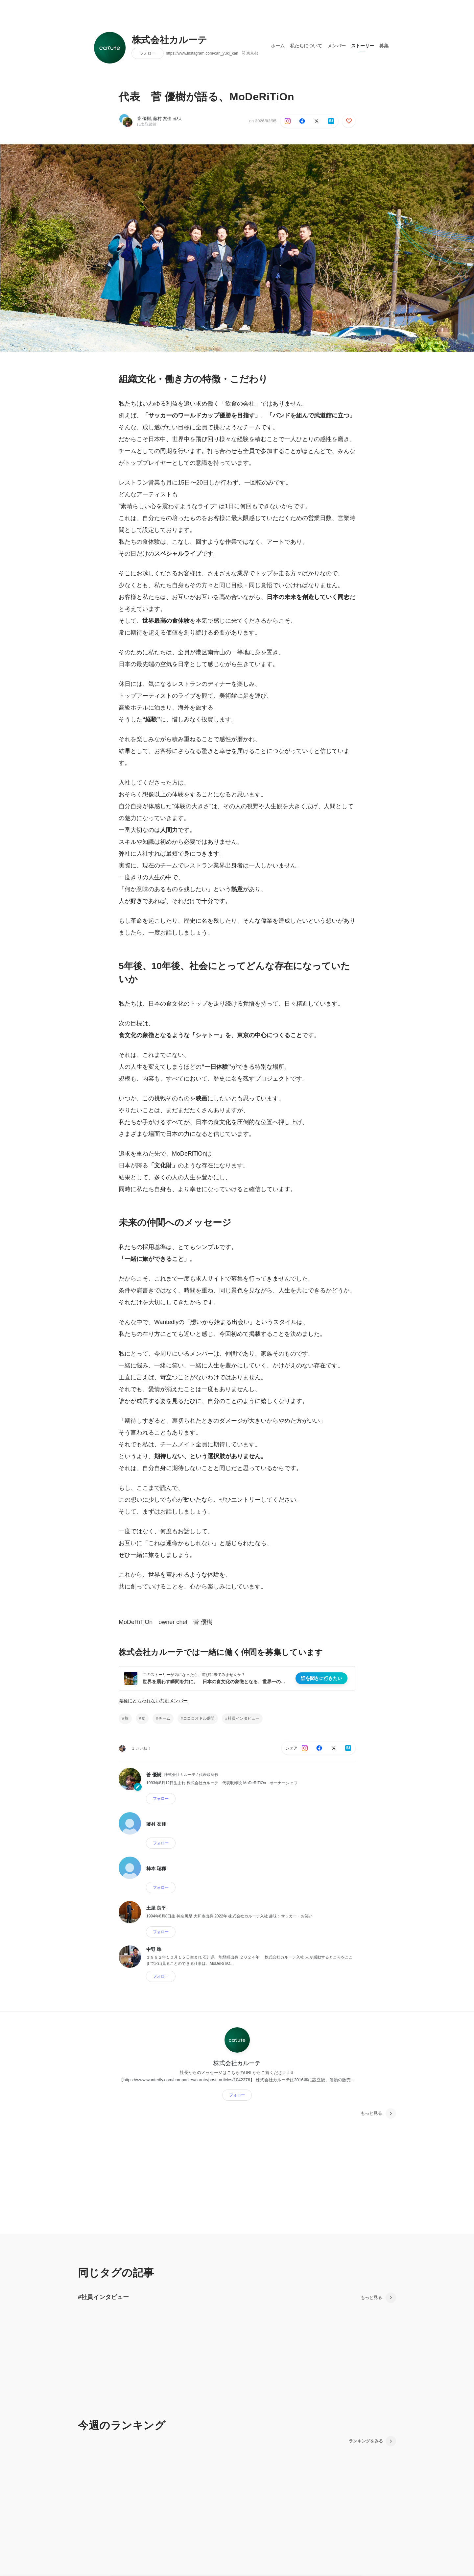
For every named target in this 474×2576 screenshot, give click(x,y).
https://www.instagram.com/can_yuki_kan (202, 53)
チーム (164, 1718)
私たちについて (306, 45)
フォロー (147, 53)
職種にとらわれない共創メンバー (153, 1700)
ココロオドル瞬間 (199, 1718)
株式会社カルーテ (169, 40)
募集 (384, 45)
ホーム (278, 45)
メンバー (336, 45)
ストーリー (362, 45)
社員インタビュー (243, 1718)
